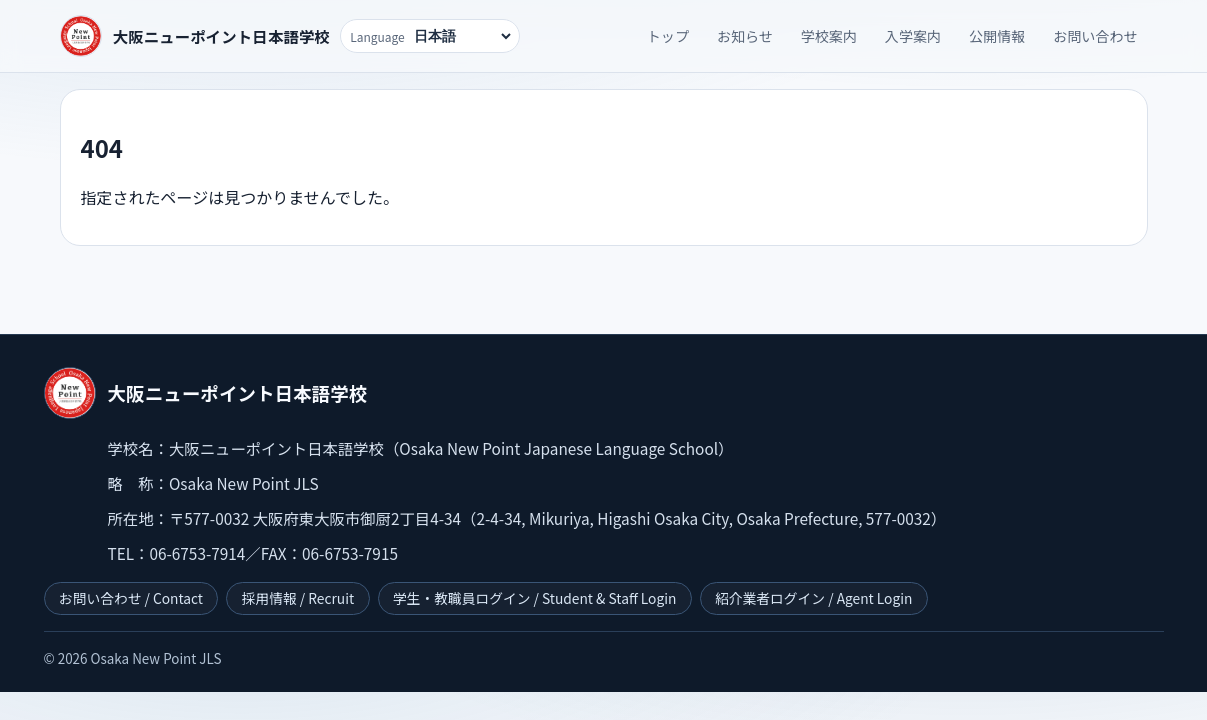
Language (377, 36)
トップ (668, 36)
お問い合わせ (1095, 36)
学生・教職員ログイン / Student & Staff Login (534, 598)
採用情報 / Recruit (298, 598)
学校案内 (829, 36)
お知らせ (745, 36)
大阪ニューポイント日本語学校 (221, 36)
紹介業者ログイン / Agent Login (813, 598)
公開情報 (997, 36)
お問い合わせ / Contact (131, 598)
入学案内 (913, 36)
